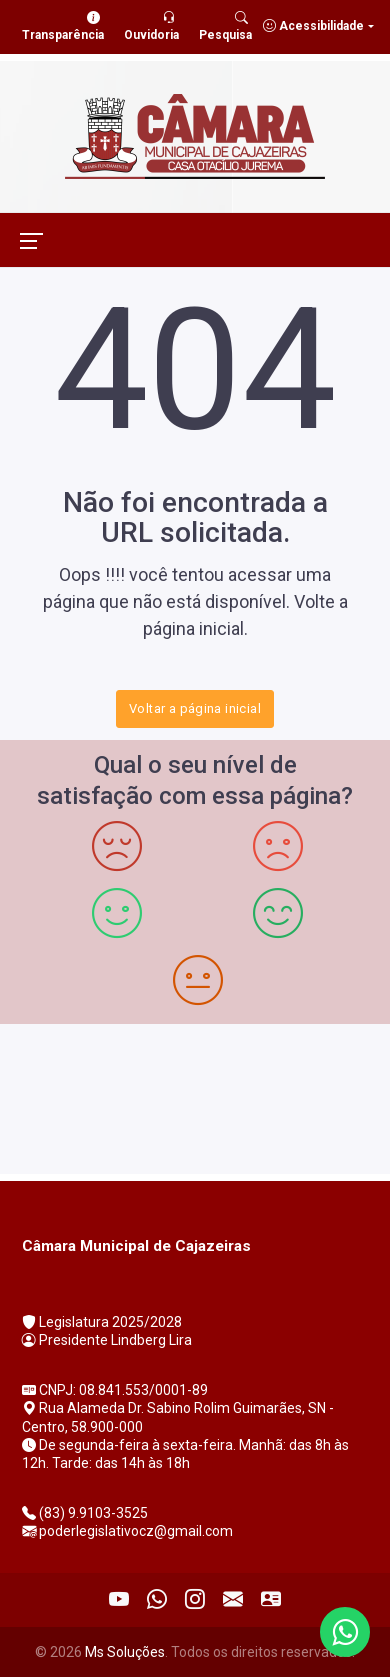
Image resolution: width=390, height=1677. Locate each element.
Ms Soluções (125, 1652)
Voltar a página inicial (195, 708)
